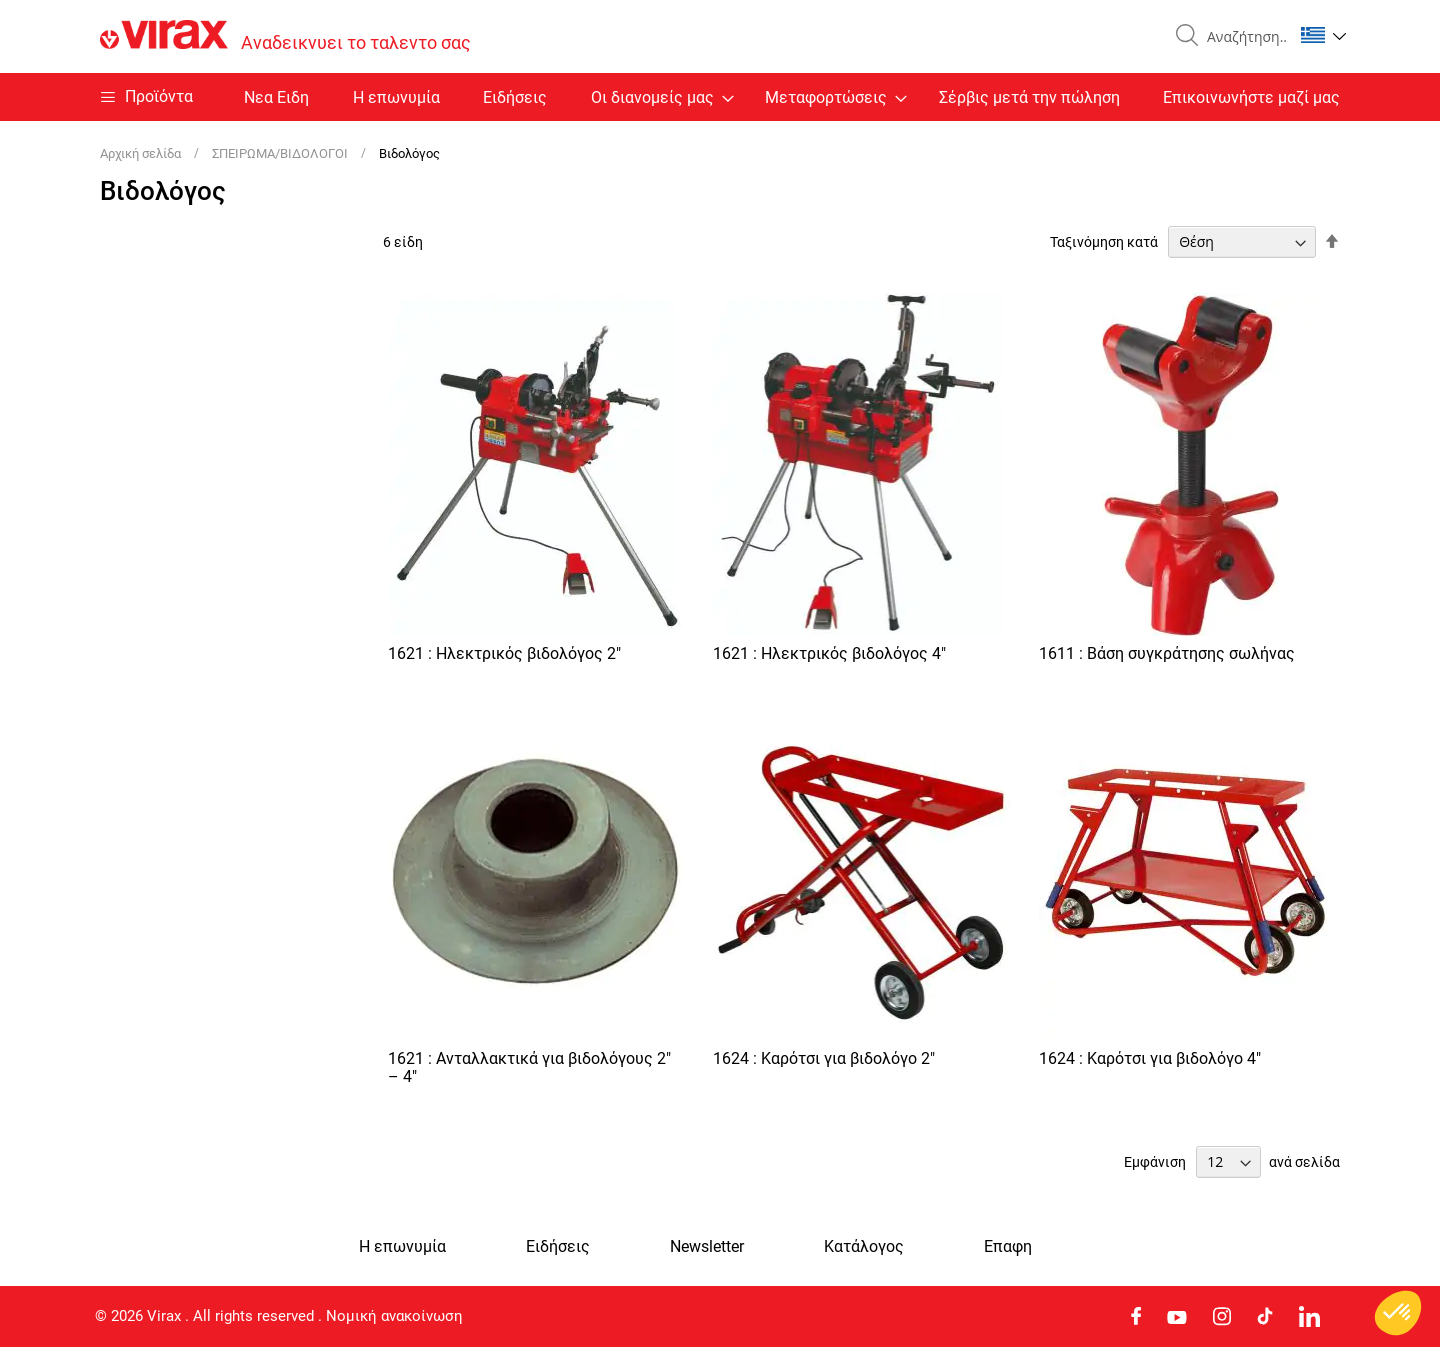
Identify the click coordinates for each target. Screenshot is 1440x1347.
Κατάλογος (864, 1247)
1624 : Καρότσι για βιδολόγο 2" (824, 1058)
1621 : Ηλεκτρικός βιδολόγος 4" (829, 653)
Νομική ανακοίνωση (394, 1316)
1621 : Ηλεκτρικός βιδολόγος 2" (504, 653)
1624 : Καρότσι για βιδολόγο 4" (1150, 1058)
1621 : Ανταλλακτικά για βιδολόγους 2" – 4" (529, 1067)
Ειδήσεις (515, 97)
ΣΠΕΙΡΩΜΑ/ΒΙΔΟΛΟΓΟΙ (281, 153)
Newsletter (707, 1247)
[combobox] (1242, 37)
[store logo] (285, 36)
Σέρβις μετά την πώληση (1029, 97)
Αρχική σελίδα (142, 153)
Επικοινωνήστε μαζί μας (1251, 97)
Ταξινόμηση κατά (1104, 242)
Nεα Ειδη (276, 97)
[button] (1323, 35)
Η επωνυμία (396, 97)
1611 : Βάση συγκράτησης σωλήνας (1167, 653)
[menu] (720, 97)
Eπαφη (1008, 1247)
